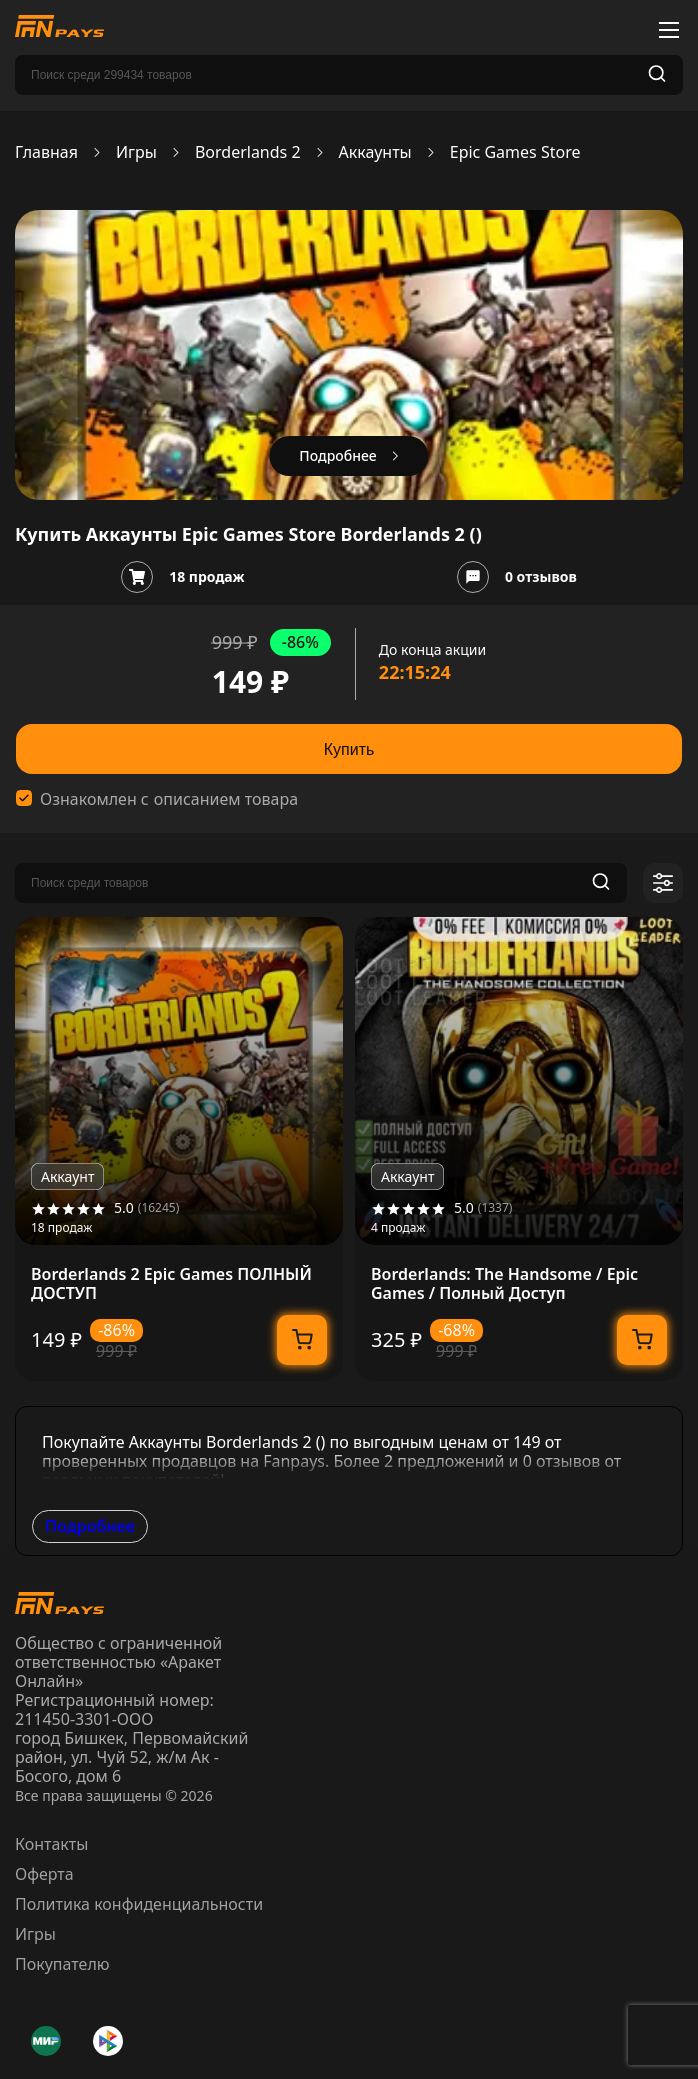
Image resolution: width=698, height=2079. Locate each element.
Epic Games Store (515, 152)
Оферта (44, 1874)
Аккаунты (375, 152)
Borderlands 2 (248, 152)
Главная (46, 152)
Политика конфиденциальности (139, 1904)
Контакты (51, 1844)
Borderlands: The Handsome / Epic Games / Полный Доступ (504, 1284)
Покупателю (62, 1964)
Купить (349, 749)
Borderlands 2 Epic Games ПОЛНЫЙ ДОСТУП (171, 1284)
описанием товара (226, 799)
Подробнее (90, 1526)
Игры (136, 152)
